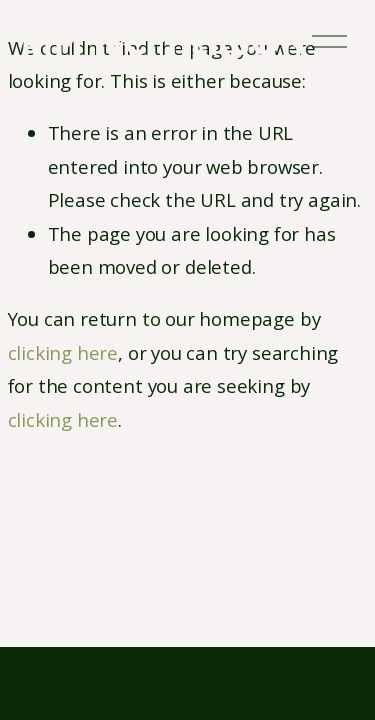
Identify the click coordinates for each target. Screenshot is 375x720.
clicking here (63, 352)
